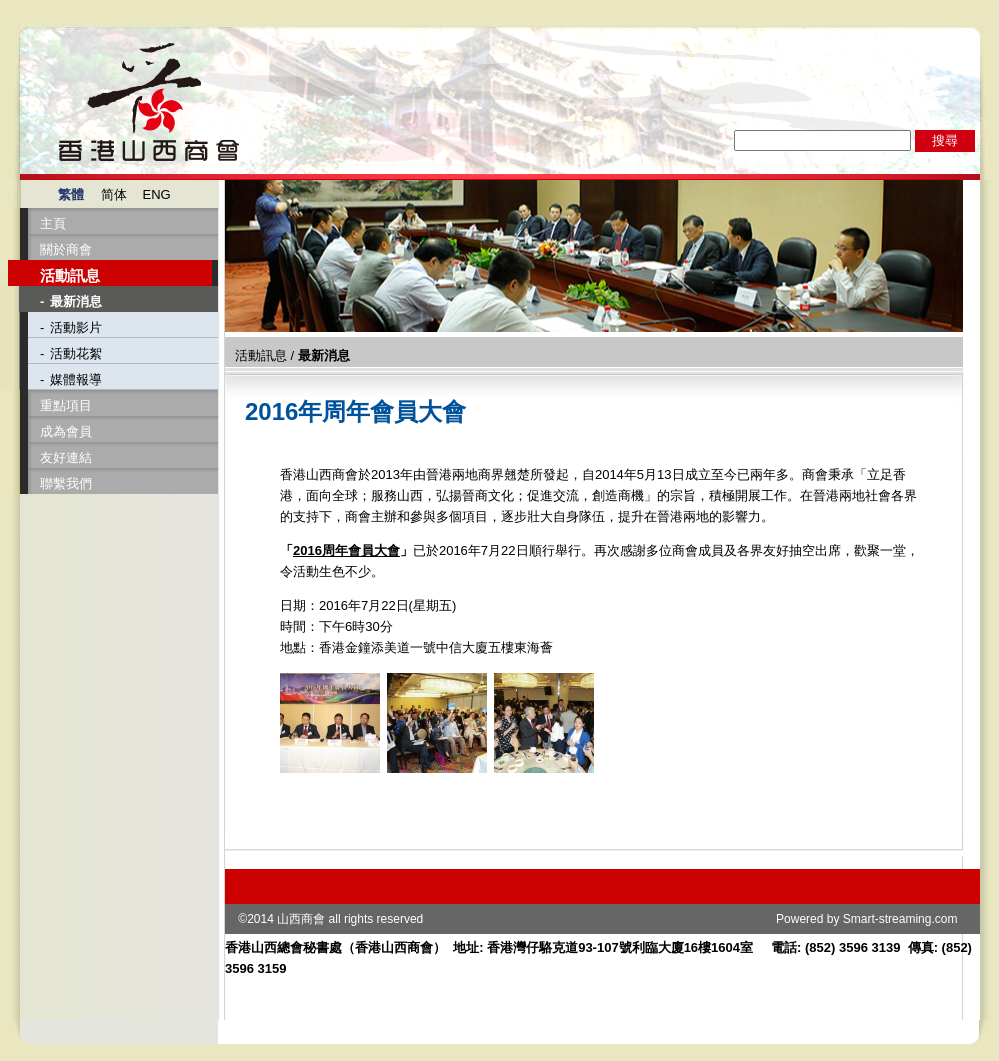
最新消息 (76, 301)
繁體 (71, 194)
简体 (114, 194)
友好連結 (66, 457)
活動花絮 (76, 353)
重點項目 (66, 405)
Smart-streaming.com (900, 919)
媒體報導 (76, 379)
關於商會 (66, 249)
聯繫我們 (66, 483)
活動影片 (76, 327)
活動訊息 (70, 275)
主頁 (53, 223)
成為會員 (66, 431)
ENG (157, 194)
